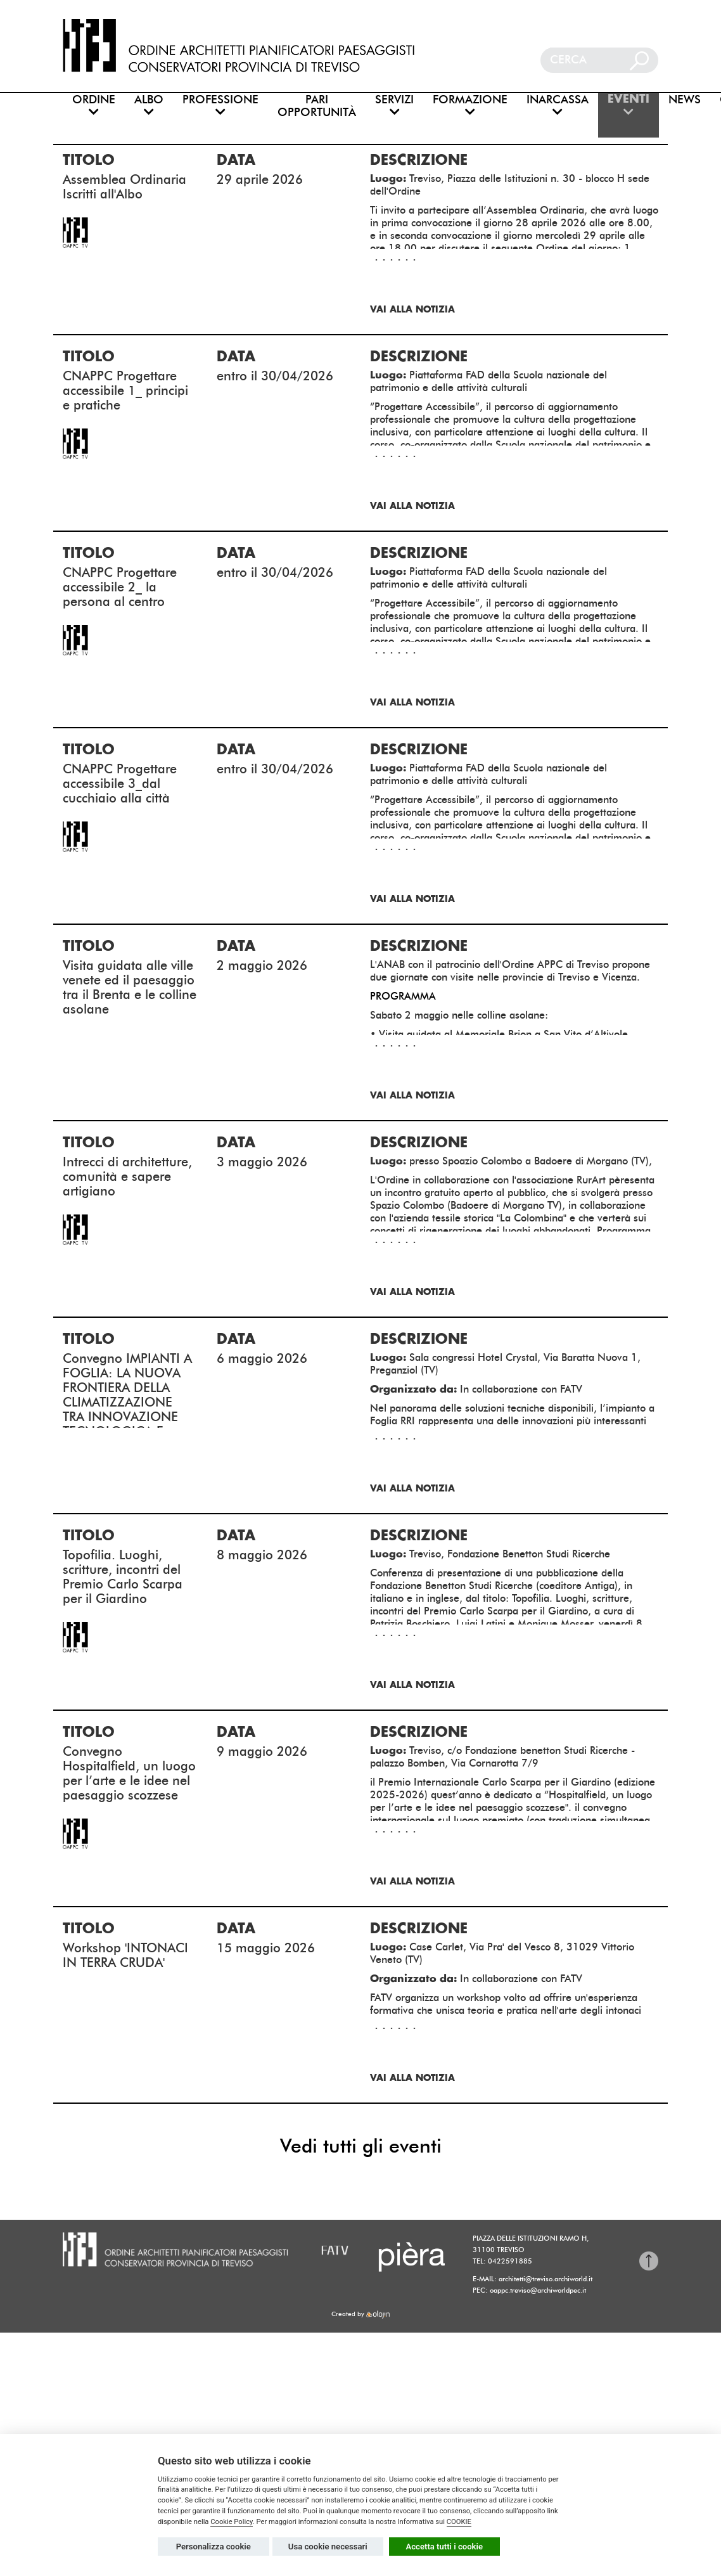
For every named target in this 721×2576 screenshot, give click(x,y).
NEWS (684, 99)
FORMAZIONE (470, 105)
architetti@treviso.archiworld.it (545, 2278)
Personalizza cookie (213, 2546)
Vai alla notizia (412, 310)
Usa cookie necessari (327, 2546)
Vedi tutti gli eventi (361, 2146)
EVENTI (628, 105)
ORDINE (93, 105)
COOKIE (459, 2522)
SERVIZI (394, 105)
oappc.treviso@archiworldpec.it (538, 2290)
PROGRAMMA (403, 996)
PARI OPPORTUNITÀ (317, 106)
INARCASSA (557, 105)
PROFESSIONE (220, 105)
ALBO (148, 105)
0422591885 (510, 2261)
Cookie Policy (231, 2522)
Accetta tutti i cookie (444, 2546)
